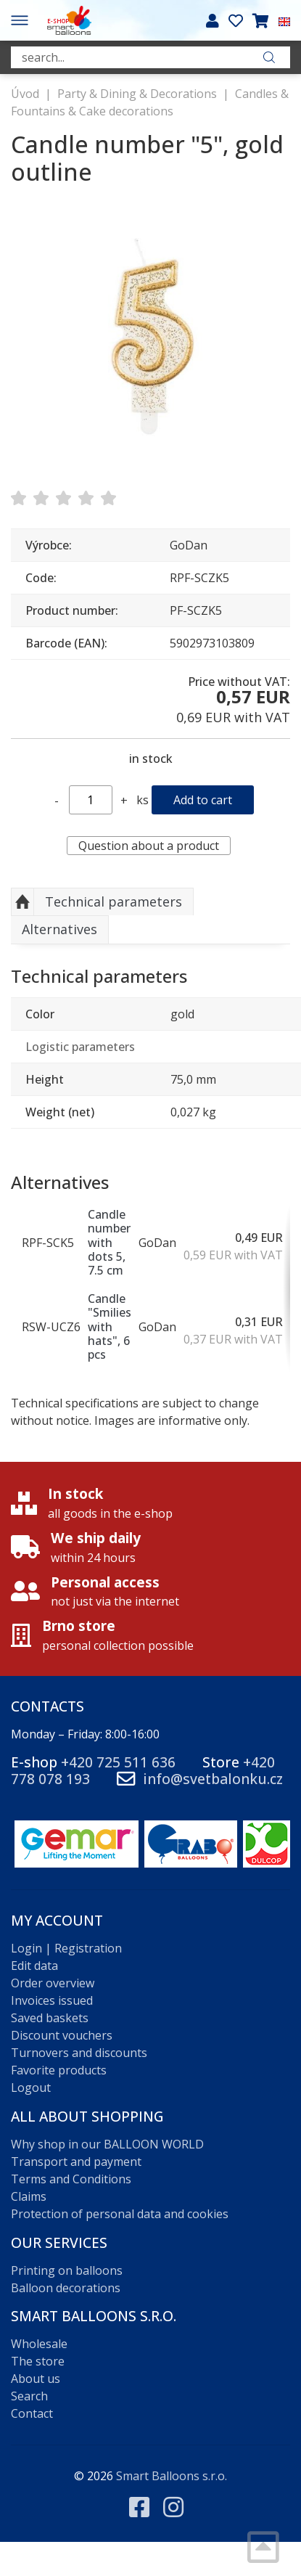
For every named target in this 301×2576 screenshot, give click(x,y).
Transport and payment (76, 2162)
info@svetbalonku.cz (213, 1778)
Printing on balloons (67, 2270)
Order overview (52, 1983)
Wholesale (39, 2344)
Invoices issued (52, 2000)
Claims (28, 2196)
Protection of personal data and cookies (119, 2214)
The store (38, 2361)
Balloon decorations (65, 2288)
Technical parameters (113, 901)
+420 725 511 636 (118, 1762)
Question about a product (148, 846)
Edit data (34, 1966)
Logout (31, 2087)
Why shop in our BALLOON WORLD (107, 2144)
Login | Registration (66, 1948)
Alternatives (59, 929)
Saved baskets (49, 2018)
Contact (32, 2413)
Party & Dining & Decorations (137, 94)
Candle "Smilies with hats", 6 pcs (109, 1326)
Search (29, 2396)
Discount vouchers (61, 2035)
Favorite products (59, 2070)
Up (22, 902)
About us (35, 2379)
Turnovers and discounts (79, 2053)
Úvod (25, 94)
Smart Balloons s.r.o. (171, 2476)
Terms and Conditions (71, 2179)
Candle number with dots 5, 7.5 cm (109, 1242)
